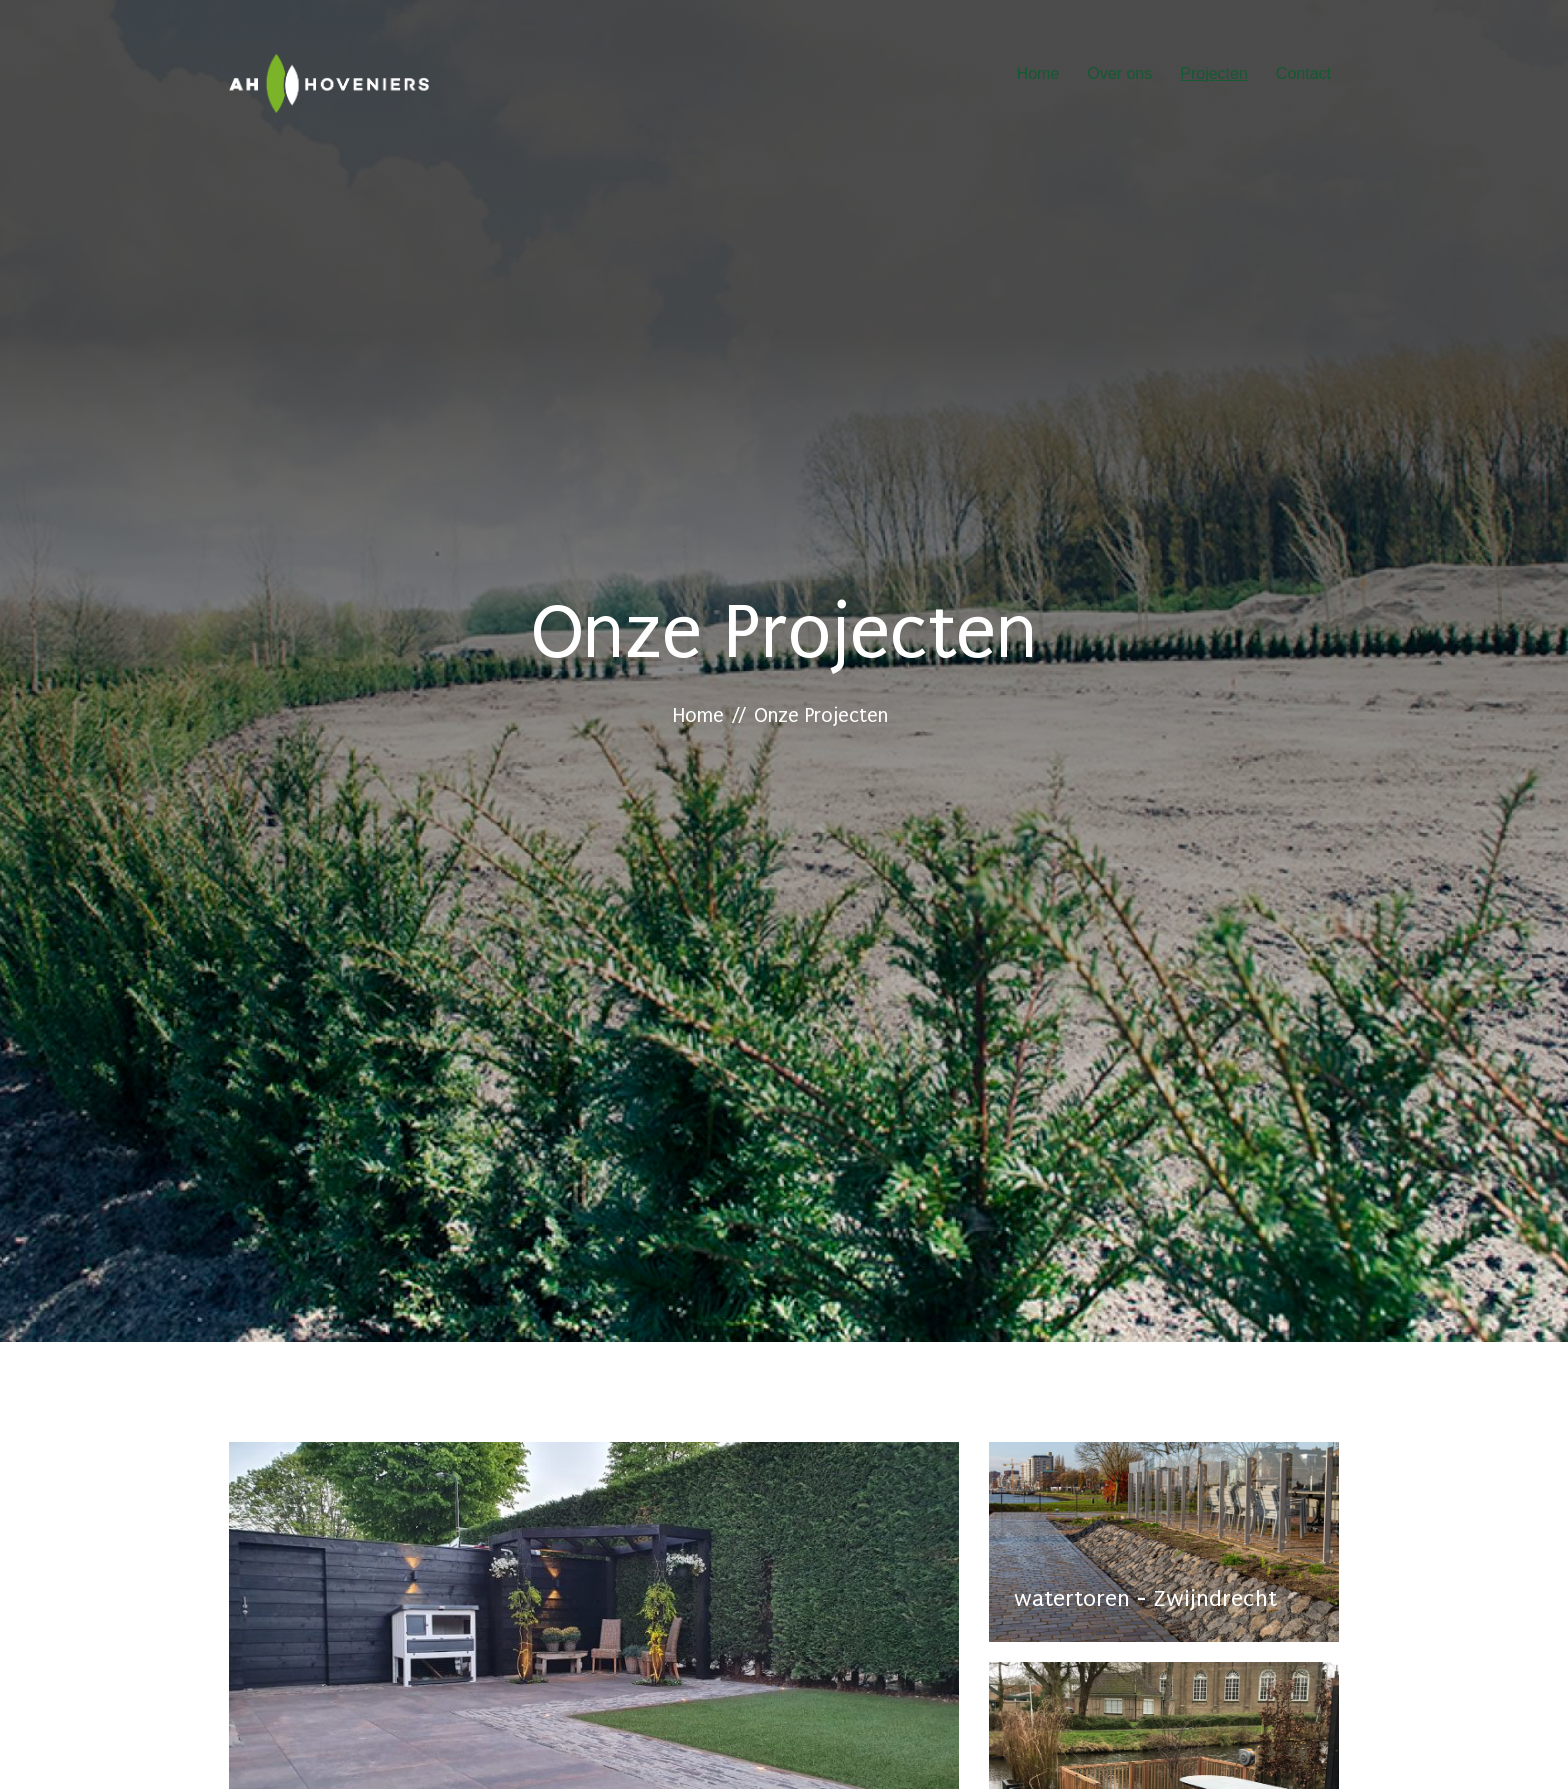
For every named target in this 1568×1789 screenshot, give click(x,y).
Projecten (1214, 73)
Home (1038, 73)
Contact (1303, 73)
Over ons (1119, 73)
